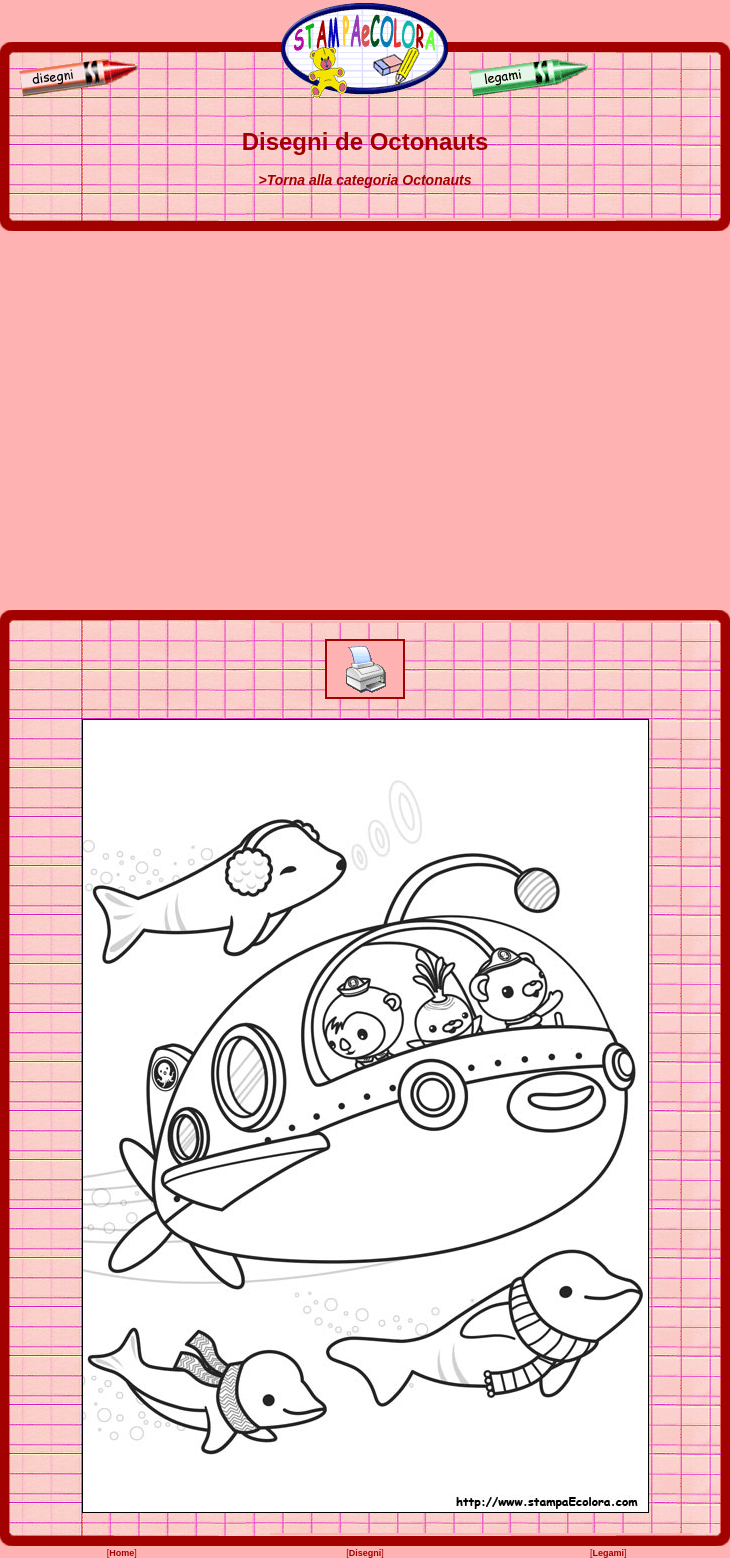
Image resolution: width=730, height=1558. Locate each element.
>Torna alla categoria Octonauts (364, 180)
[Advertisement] (187, 420)
